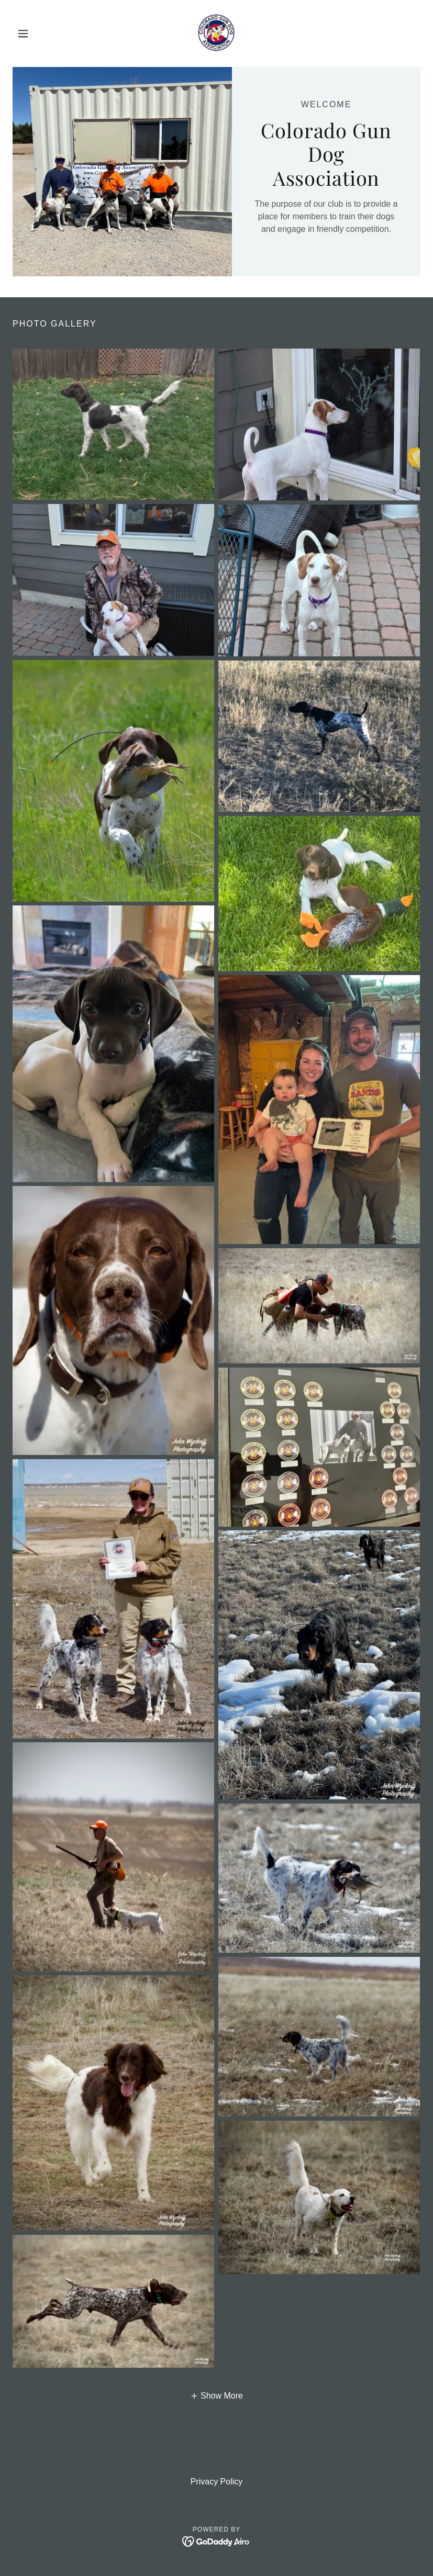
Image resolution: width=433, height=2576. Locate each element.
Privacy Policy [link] (217, 2481)
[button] (43, 33)
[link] (216, 33)
